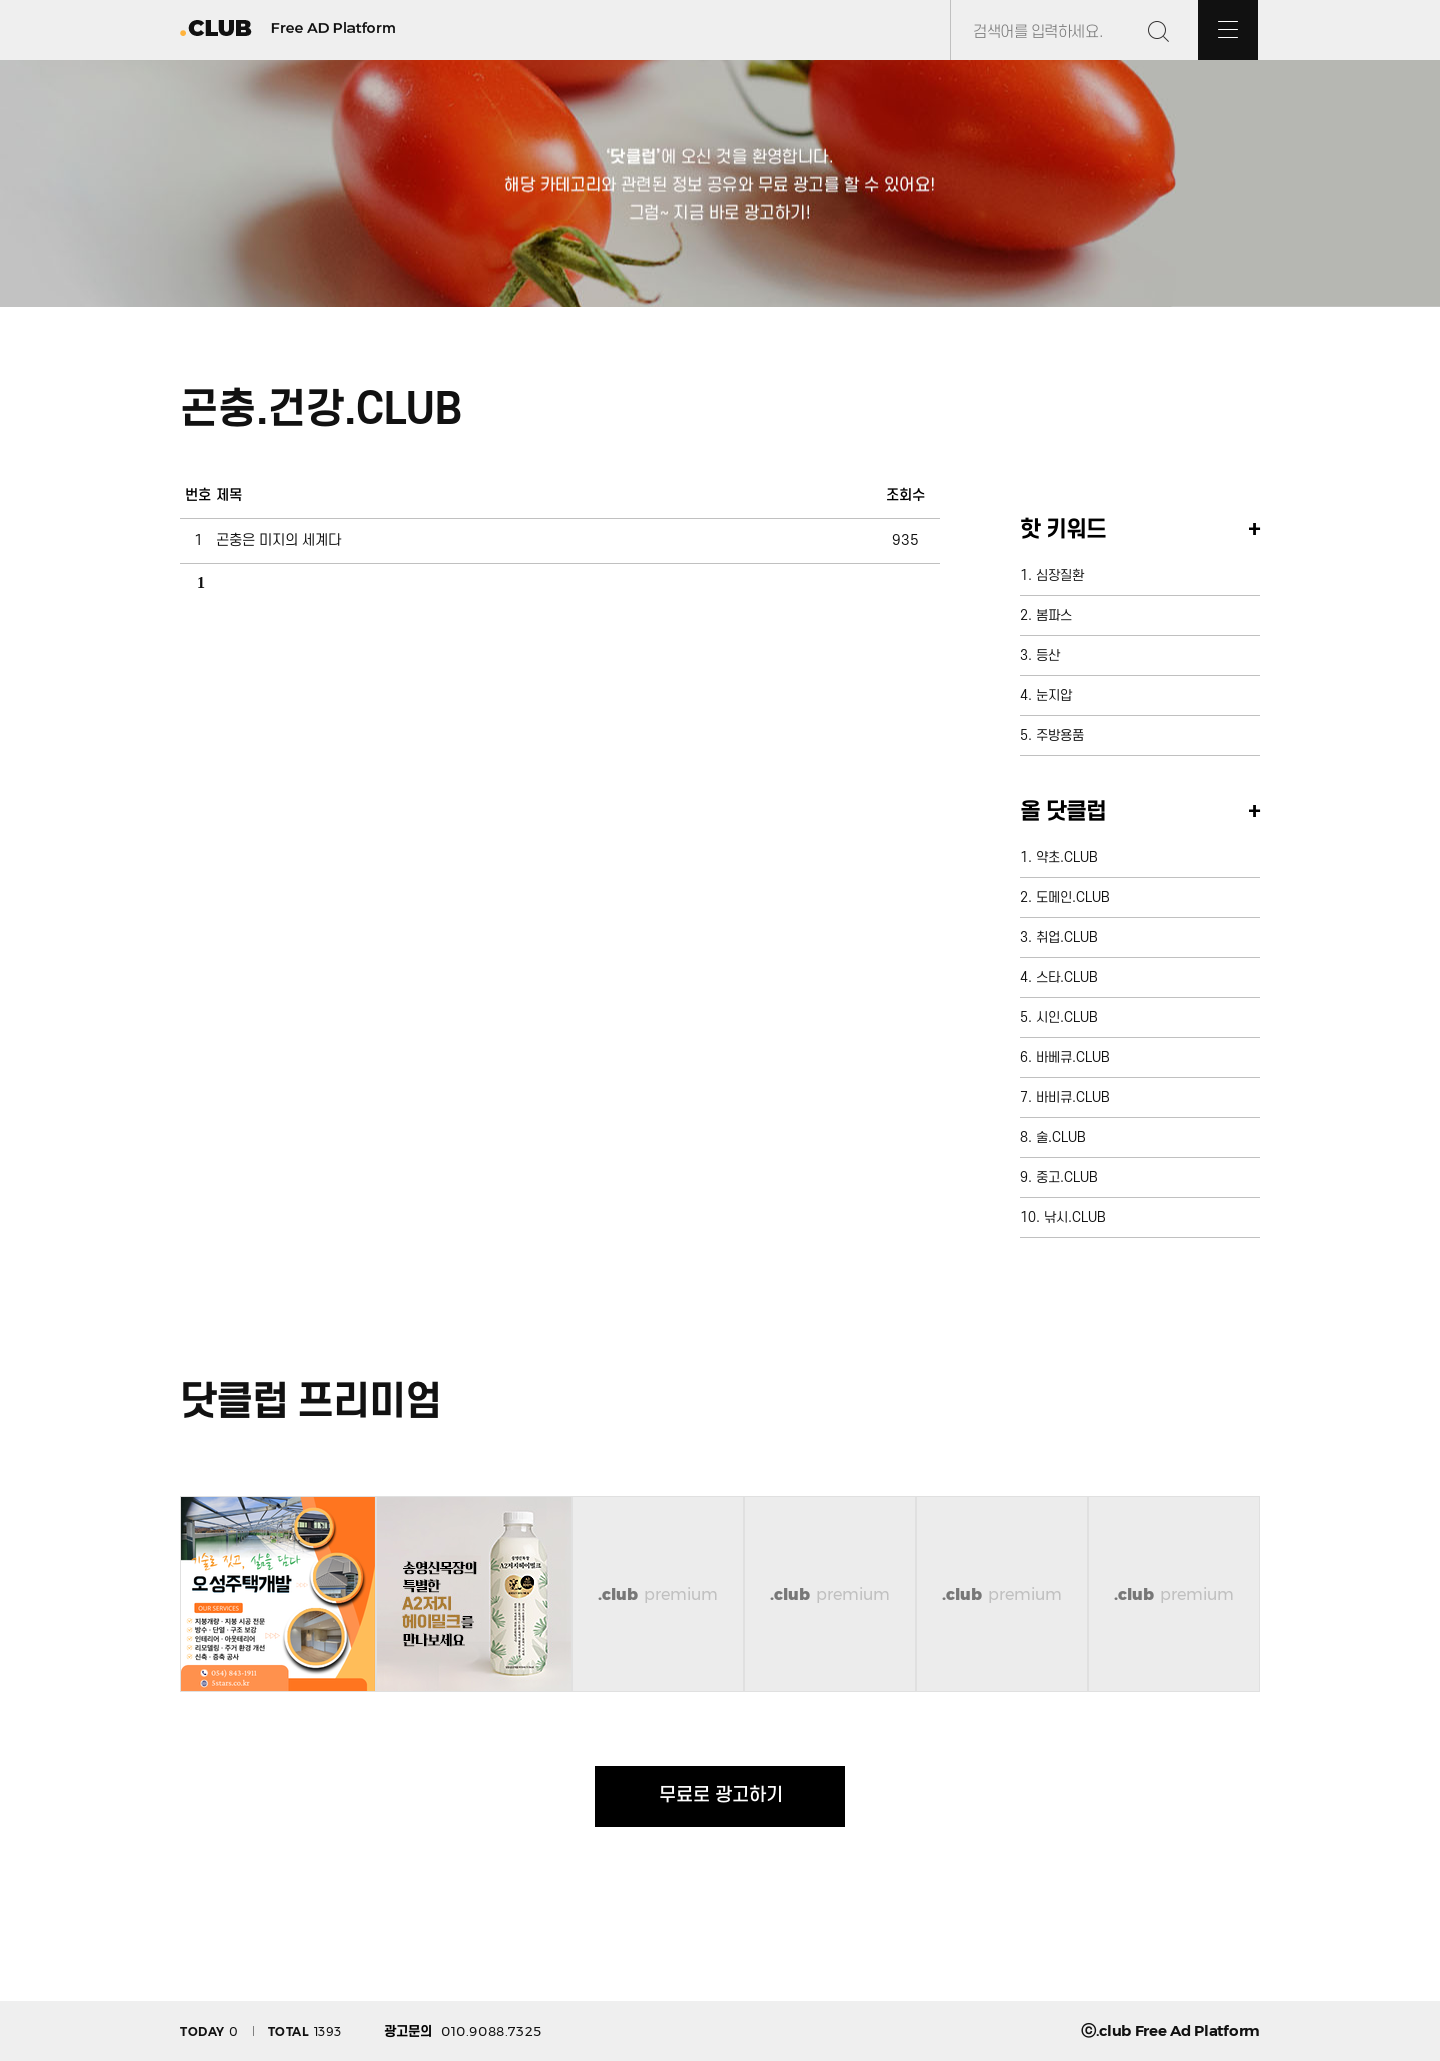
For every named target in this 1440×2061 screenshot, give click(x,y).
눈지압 (1054, 695)
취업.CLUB (1067, 937)
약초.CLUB (1067, 857)
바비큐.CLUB (1073, 1097)
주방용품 (1060, 735)
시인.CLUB (1067, 1017)
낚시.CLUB (1075, 1217)
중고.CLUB (1067, 1177)
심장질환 (1060, 575)
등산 (1048, 655)
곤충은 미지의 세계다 (278, 540)
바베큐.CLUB (1073, 1057)
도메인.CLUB (1073, 897)
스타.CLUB (1067, 977)
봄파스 (1054, 615)
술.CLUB (1061, 1137)
